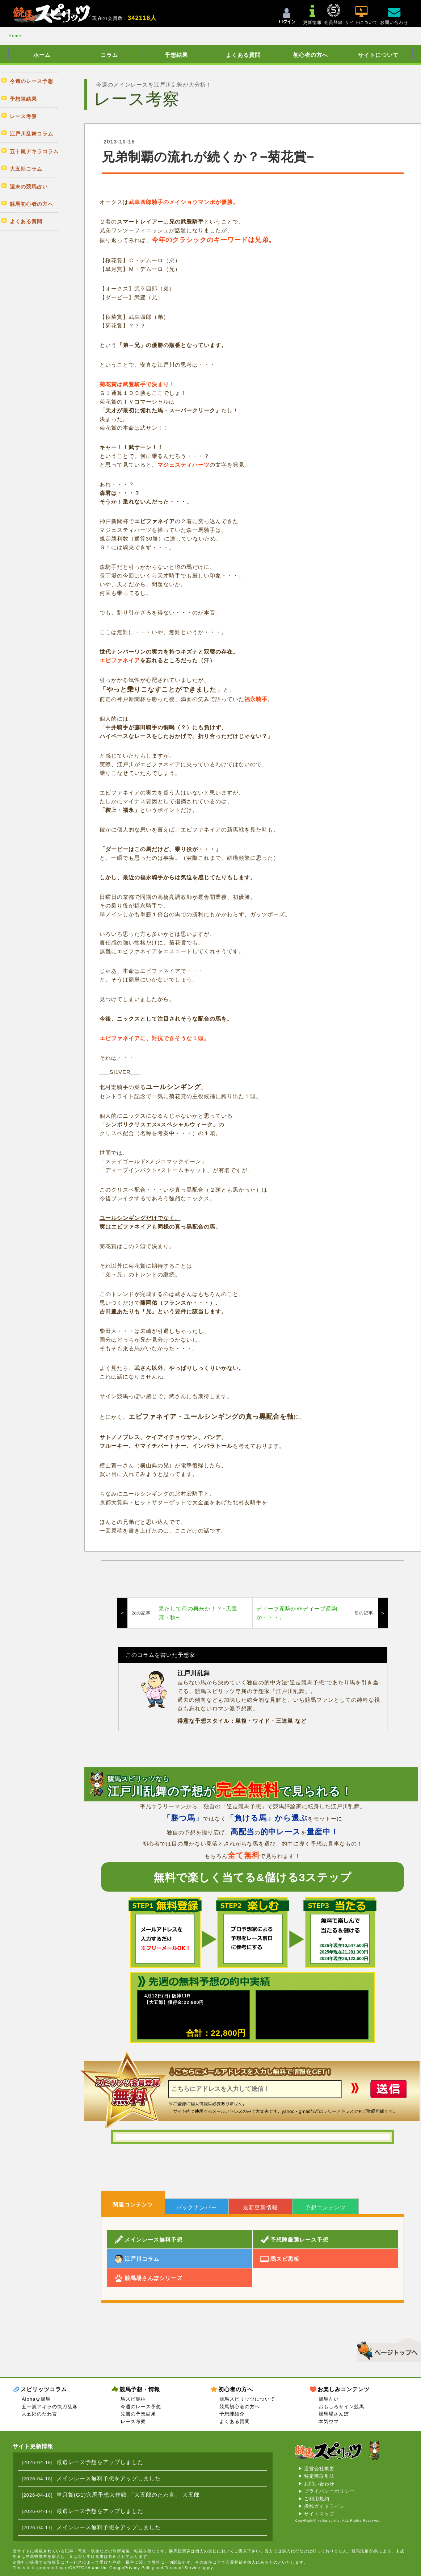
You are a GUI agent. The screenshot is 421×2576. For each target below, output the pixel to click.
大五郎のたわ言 (39, 2414)
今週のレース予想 (141, 2406)
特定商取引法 (319, 2476)
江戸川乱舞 (193, 1673)
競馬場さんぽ (334, 2414)
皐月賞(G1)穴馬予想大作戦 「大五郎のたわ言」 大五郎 (128, 2495)
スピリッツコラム (44, 2389)
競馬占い (329, 2399)
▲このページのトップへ (386, 2348)
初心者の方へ (310, 55)
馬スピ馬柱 (133, 2399)
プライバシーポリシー (329, 2491)
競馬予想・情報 (139, 2389)
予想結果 (176, 55)
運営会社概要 (319, 2468)
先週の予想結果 (138, 2414)
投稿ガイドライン (324, 2506)
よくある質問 (243, 55)
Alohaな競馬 (36, 2399)
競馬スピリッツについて (247, 2399)
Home (14, 35)
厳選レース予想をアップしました (99, 2462)
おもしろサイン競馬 (341, 2406)
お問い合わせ (319, 2484)
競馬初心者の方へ (239, 2406)
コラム (109, 55)
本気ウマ (329, 2421)
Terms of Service (182, 2567)
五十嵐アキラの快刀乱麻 (49, 2406)
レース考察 (133, 2421)
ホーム (42, 55)
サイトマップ (319, 2514)
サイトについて (378, 55)
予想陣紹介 (232, 2414)
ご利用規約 (316, 2498)
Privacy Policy (139, 2567)
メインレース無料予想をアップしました (108, 2478)
